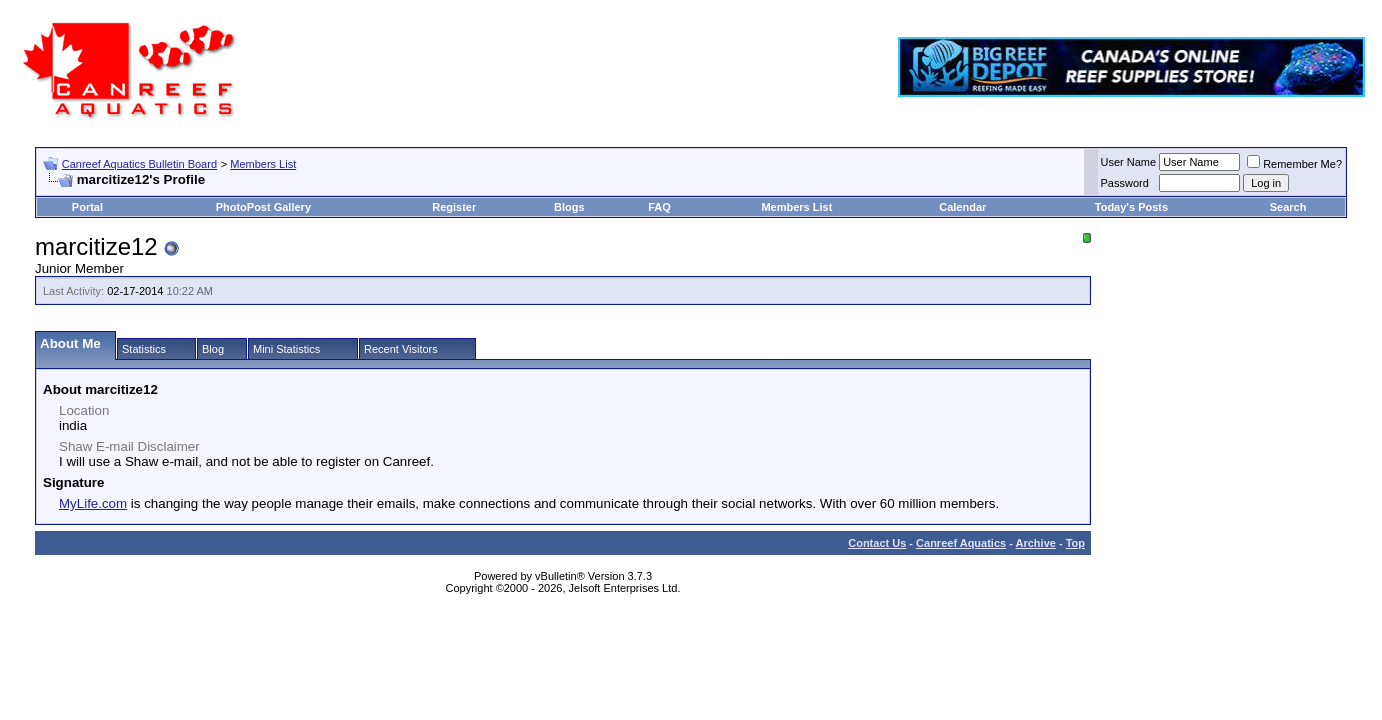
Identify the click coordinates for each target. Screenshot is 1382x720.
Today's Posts (1131, 207)
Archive (1036, 543)
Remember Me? (1294, 164)
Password (1125, 183)
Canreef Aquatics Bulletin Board (139, 164)
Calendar (962, 207)
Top (1075, 543)
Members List (263, 164)
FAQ (659, 207)
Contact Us (877, 543)
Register (454, 207)
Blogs (569, 207)
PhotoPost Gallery (263, 207)
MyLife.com (93, 503)
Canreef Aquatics (961, 543)
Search (1288, 207)
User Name (1129, 162)
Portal (87, 207)
